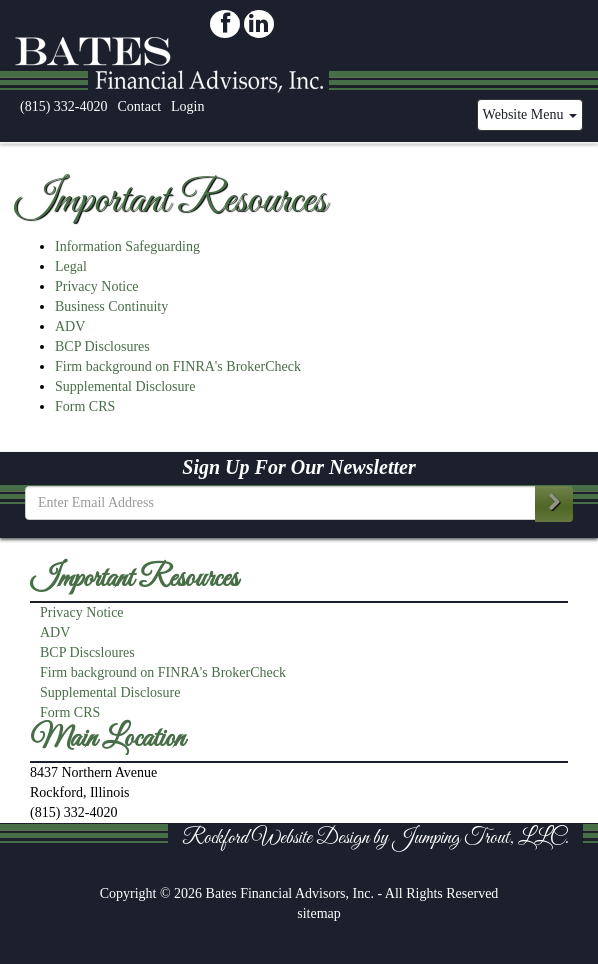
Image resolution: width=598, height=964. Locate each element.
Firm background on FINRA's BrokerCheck (178, 366)
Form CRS (85, 406)
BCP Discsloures (87, 652)
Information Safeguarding (127, 246)
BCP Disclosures (102, 346)
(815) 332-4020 (64, 106)
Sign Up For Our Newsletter (298, 467)
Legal (71, 266)
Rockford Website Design (275, 838)
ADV (70, 326)
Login (187, 106)
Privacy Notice (97, 286)
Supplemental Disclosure (125, 386)
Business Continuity (111, 306)
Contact (140, 106)
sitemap (319, 913)
